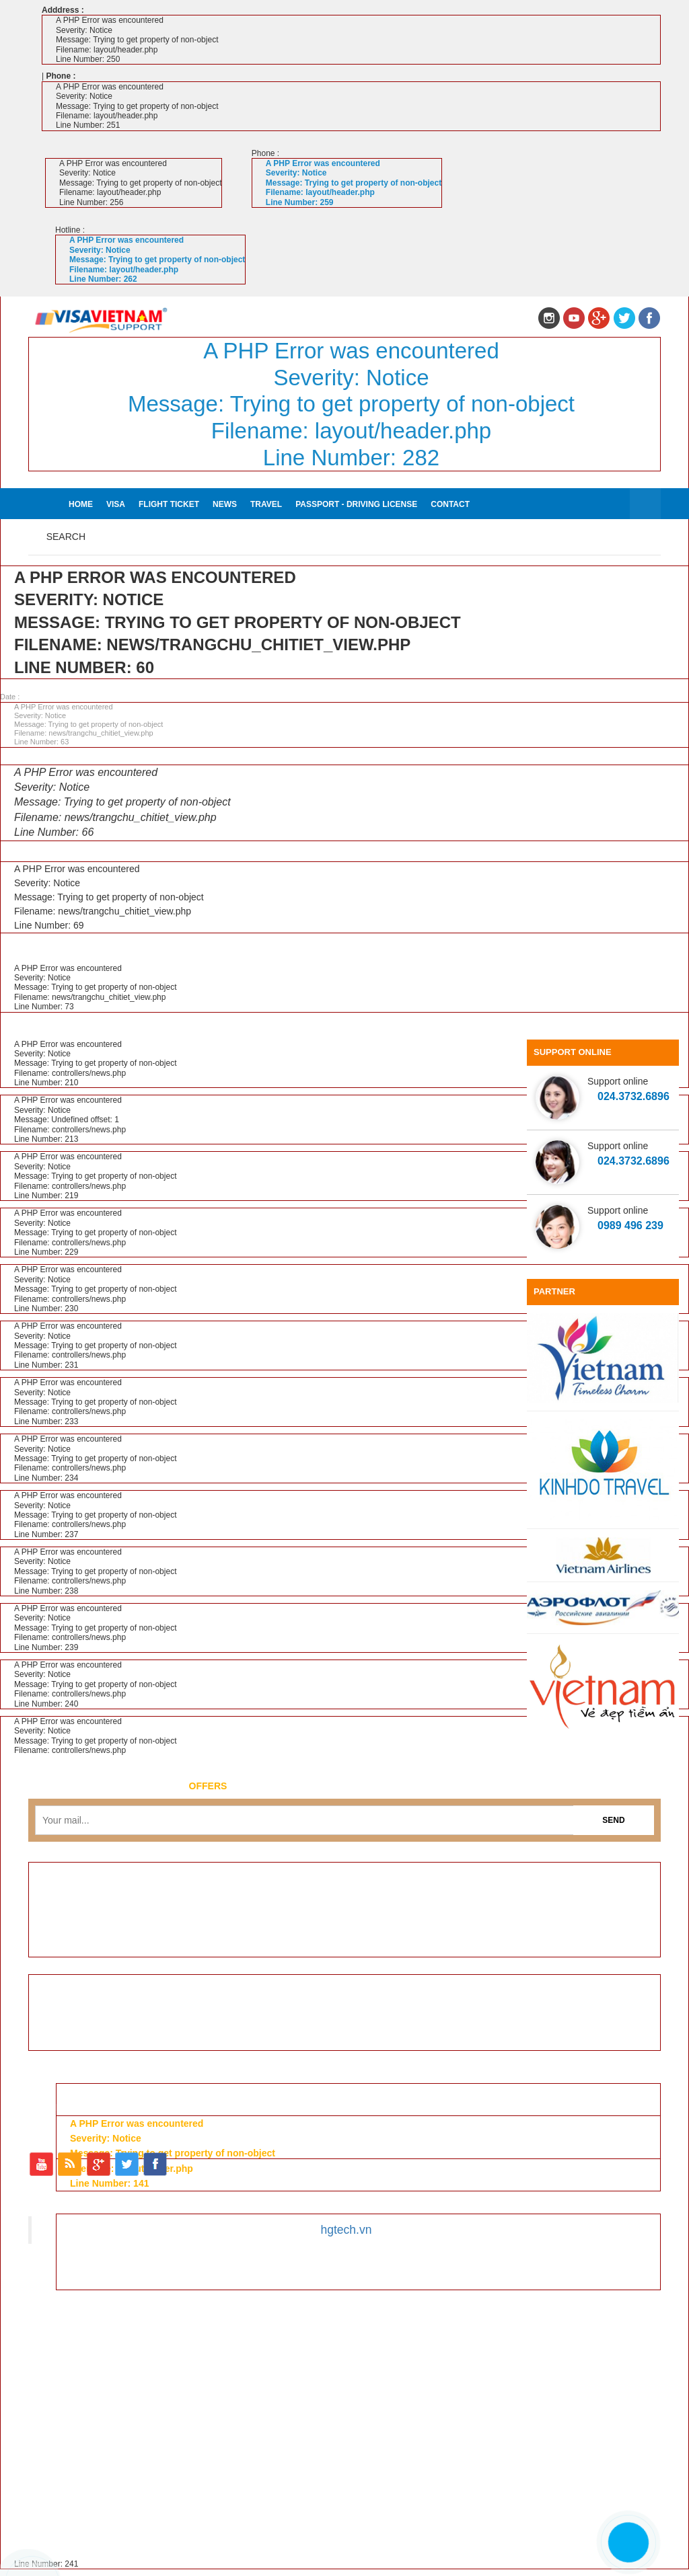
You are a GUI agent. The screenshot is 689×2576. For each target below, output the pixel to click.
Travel (266, 504)
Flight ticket (169, 504)
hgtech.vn (346, 2229)
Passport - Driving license (356, 504)
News (225, 504)
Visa (115, 504)
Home (81, 504)
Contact (450, 504)
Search (65, 536)
